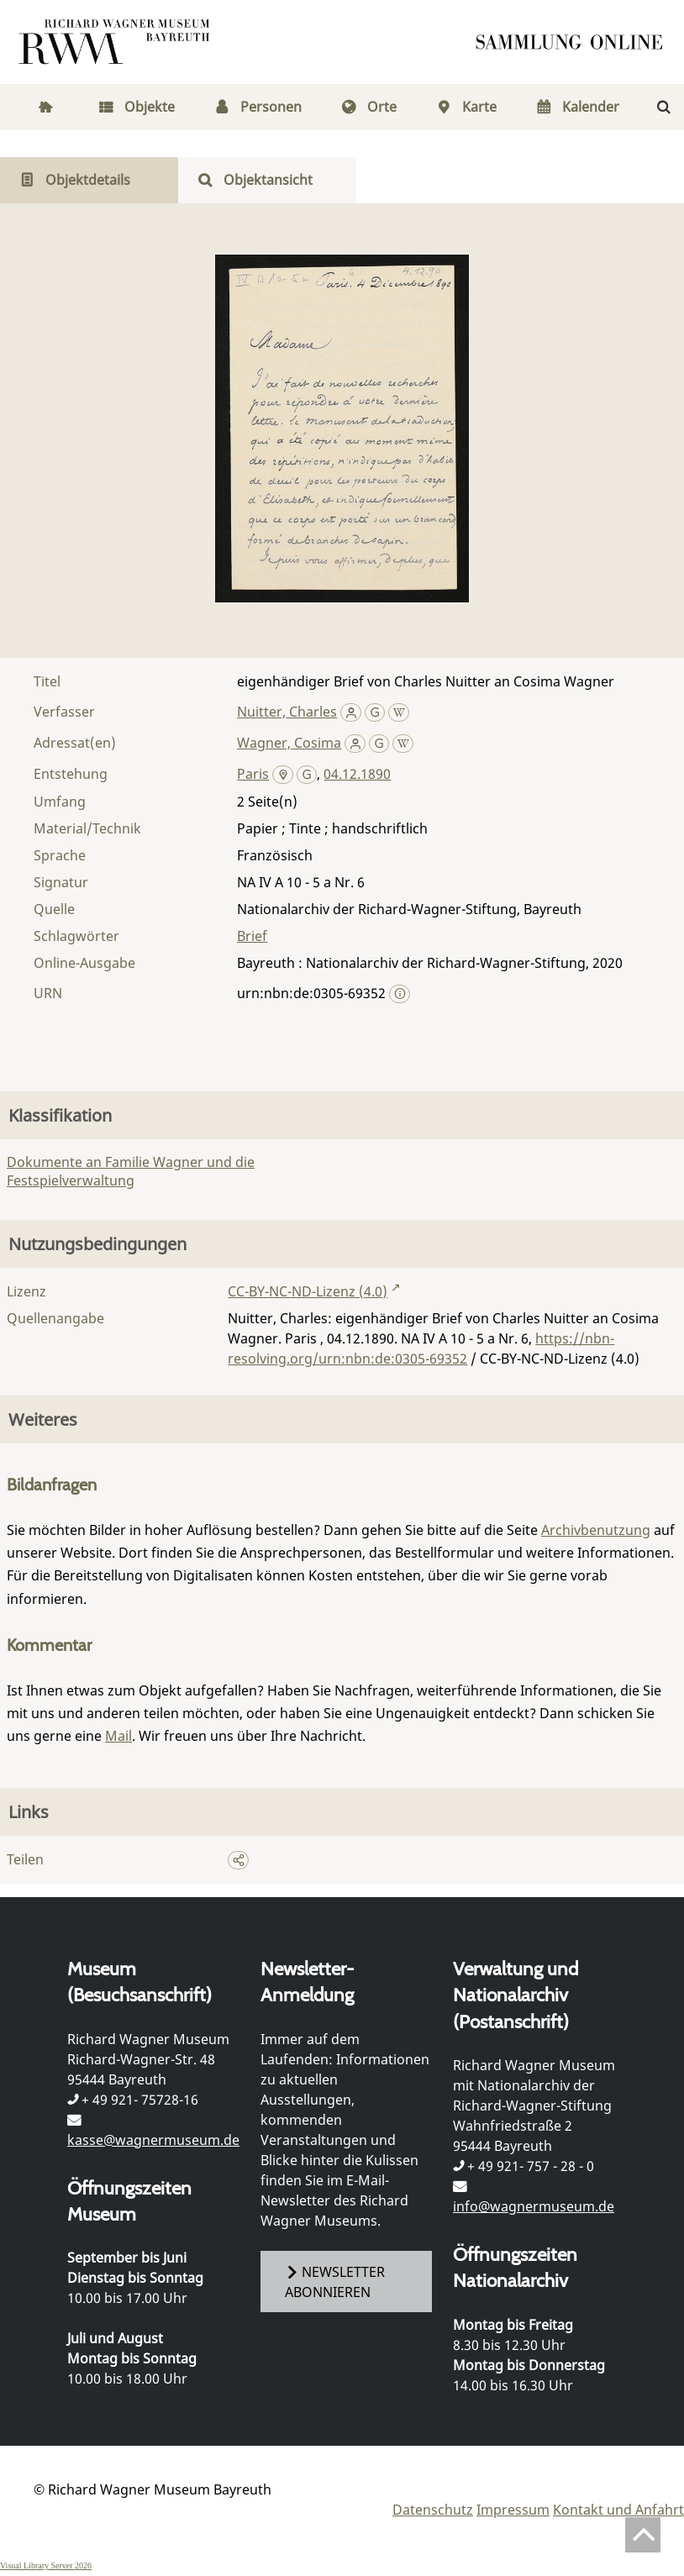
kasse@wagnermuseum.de (153, 2140)
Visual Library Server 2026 (46, 2565)
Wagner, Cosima (289, 742)
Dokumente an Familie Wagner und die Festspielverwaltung (131, 1171)
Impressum (513, 2509)
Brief (252, 936)
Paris (253, 774)
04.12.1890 (357, 774)
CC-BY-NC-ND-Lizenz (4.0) (307, 1291)
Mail (118, 1736)
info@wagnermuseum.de (533, 2206)
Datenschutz (432, 2509)
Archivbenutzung (595, 1530)
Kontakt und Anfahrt (618, 2509)
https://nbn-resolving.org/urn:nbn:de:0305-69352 (421, 1348)
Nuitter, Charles (287, 711)
